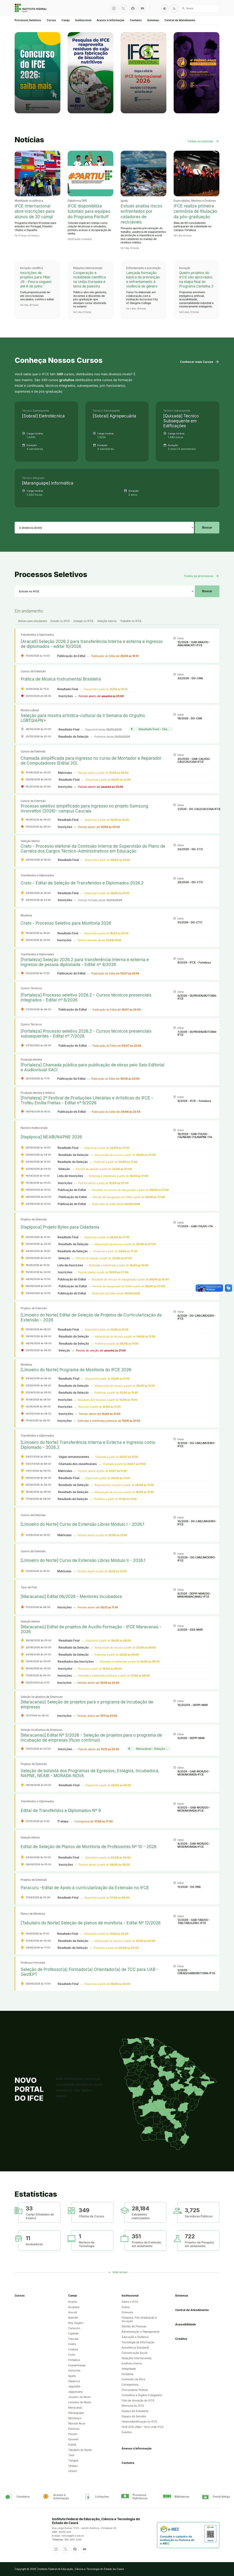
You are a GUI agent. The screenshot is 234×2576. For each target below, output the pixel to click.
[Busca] (199, 8)
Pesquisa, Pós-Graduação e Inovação (139, 2319)
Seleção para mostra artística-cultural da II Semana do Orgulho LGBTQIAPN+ (83, 718)
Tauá (71, 2455)
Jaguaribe (74, 2386)
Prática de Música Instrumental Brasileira (61, 678)
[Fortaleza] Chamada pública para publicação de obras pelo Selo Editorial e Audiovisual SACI (92, 1067)
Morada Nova (76, 2423)
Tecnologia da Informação (138, 2342)
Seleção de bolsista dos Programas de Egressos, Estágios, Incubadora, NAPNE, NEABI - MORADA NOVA (90, 1773)
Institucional (83, 20)
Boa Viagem (75, 2323)
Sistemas (153, 20)
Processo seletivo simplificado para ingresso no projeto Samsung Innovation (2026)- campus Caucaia (84, 808)
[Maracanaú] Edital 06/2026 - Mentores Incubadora (71, 1596)
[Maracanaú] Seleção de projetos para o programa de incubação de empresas (87, 1704)
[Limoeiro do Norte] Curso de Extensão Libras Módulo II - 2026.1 (83, 1560)
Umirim (72, 2471)
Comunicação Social (134, 2353)
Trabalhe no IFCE (131, 620)
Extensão (127, 2312)
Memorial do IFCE (133, 2405)
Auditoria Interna (132, 2363)
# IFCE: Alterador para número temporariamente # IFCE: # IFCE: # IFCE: (104, 591)
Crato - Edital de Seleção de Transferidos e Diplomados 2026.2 (82, 882)
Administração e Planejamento (141, 2331)
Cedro (72, 2344)
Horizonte (74, 2370)
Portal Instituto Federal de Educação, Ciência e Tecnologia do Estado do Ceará (31, 8)
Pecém (72, 2434)
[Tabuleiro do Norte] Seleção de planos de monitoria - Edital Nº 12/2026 (91, 1922)
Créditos (181, 2338)
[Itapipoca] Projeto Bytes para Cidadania (60, 1227)
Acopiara (73, 2307)
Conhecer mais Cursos (199, 361)
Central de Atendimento (180, 20)
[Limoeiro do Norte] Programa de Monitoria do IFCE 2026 (76, 1369)
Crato (71, 2354)
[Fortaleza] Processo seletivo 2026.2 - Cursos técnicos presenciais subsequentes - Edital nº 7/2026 (86, 1033)
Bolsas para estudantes (32, 620)
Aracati (72, 2312)
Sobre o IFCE (130, 2301)
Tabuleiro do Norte (80, 2450)
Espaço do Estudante (135, 2411)
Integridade (129, 2368)
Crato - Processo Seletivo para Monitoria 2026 (66, 923)
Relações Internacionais (137, 2358)
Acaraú (72, 2301)
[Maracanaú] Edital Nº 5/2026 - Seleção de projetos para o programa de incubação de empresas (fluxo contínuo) (91, 1737)
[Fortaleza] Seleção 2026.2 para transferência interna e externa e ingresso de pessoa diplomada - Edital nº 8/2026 (85, 962)
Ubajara (73, 2465)
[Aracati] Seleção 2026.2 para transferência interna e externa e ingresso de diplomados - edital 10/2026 (92, 644)
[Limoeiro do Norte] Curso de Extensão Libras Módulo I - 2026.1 (82, 1524)
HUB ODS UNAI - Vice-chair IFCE (143, 2427)
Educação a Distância (135, 2337)
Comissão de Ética (133, 2379)
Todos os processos (201, 576)
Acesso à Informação (110, 20)
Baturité (73, 2317)
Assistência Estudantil (135, 2347)
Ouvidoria (127, 2374)
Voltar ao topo (119, 2272)
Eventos (127, 2432)
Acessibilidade (185, 2324)
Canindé (73, 2333)
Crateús (73, 2349)
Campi (65, 20)
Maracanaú (75, 2407)
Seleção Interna (106, 620)
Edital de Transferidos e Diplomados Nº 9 (61, 1810)
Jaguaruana (75, 2391)
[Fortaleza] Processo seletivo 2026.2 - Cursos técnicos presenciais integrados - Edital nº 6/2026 (86, 997)
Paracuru (73, 2428)
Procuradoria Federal (135, 2390)
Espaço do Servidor (134, 2416)
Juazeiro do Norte (79, 2397)
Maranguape (76, 2413)
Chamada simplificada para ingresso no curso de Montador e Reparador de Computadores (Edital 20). (91, 761)
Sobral (72, 2444)
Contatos (136, 20)
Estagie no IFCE (84, 620)
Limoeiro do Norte (79, 2402)
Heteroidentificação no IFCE (139, 2421)
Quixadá (73, 2439)
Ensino (126, 2307)
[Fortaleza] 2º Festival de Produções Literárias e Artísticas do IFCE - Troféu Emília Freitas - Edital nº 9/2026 (87, 1100)
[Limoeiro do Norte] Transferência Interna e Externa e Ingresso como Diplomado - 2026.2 (88, 1445)
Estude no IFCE (60, 620)
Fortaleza (74, 2360)
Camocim (74, 2328)
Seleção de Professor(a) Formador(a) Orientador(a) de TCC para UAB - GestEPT (89, 1972)
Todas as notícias (203, 141)
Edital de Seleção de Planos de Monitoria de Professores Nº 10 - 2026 (88, 1846)
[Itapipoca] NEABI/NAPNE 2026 (51, 1136)
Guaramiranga (76, 2365)
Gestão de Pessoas (134, 2326)
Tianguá (73, 2460)
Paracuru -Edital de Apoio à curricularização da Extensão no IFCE (85, 1887)
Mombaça (74, 2418)
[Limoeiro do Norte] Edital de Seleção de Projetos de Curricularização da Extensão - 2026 (91, 1317)
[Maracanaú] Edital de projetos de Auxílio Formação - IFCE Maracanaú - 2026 (91, 1629)
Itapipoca (74, 2381)
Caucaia (73, 2338)
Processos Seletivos (28, 20)
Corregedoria (130, 2384)
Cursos (51, 20)
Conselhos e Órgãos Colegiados (142, 2395)
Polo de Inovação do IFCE (138, 2400)
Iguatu (72, 2376)
